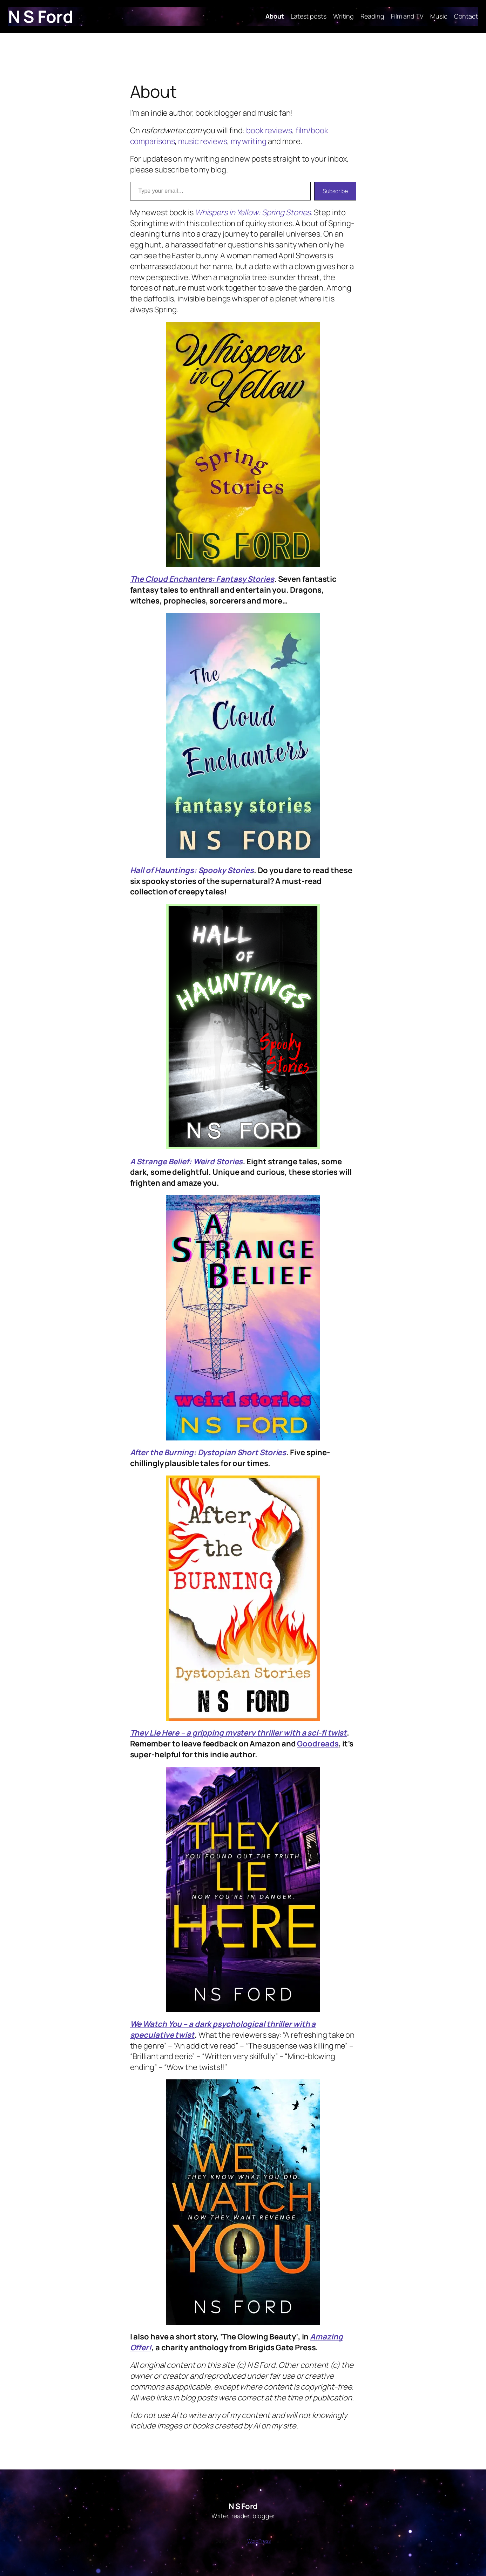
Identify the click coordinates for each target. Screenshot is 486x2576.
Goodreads (317, 1743)
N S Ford (40, 16)
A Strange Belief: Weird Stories (186, 1161)
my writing (248, 141)
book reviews (269, 130)
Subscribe (335, 191)
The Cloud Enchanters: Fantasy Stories (202, 579)
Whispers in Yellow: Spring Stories (253, 212)
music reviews (202, 141)
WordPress (259, 2540)
